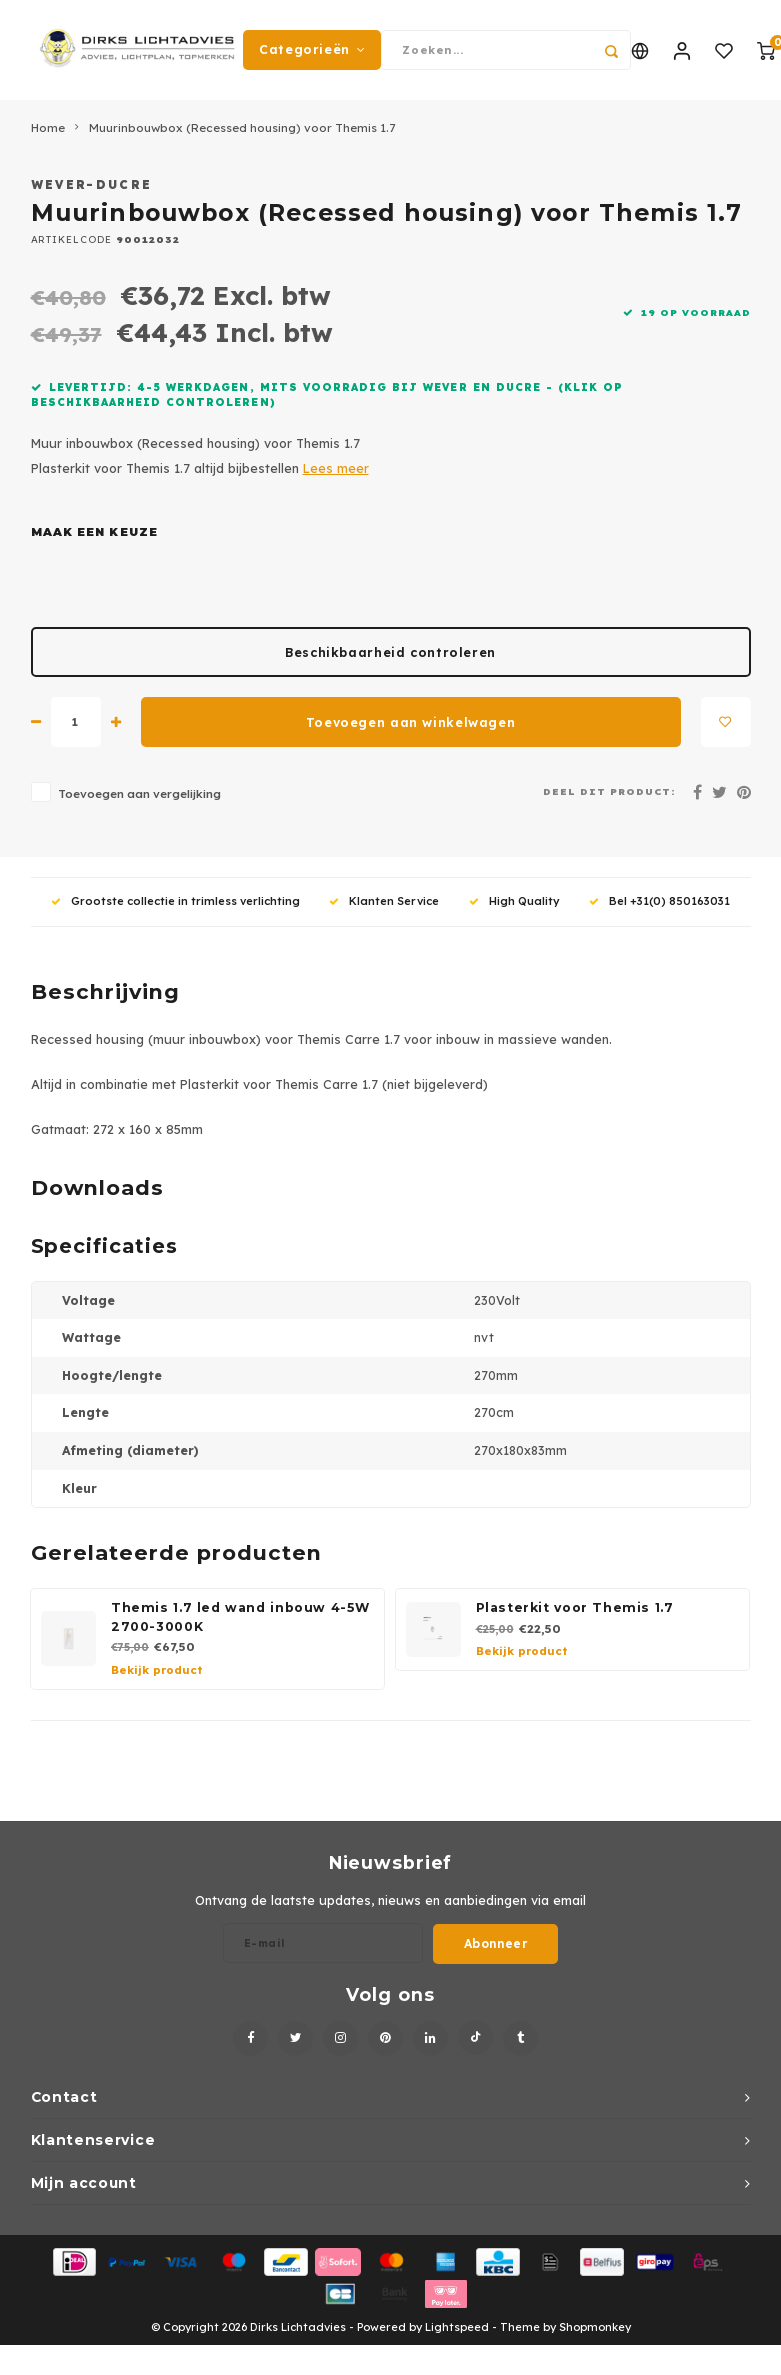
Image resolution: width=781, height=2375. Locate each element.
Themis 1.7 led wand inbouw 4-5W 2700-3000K (240, 1617)
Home (48, 127)
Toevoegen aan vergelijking (139, 793)
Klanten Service (384, 901)
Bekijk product (156, 1670)
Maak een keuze (94, 532)
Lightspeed (457, 2327)
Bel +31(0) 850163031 (659, 901)
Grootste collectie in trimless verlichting (175, 901)
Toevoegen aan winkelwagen (410, 722)
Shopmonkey (595, 2327)
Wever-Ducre (92, 184)
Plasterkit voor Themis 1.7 (575, 1607)
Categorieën (312, 49)
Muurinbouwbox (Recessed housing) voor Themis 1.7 (242, 127)
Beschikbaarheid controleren (390, 652)
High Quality (514, 901)
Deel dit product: (609, 791)
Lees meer (336, 468)
